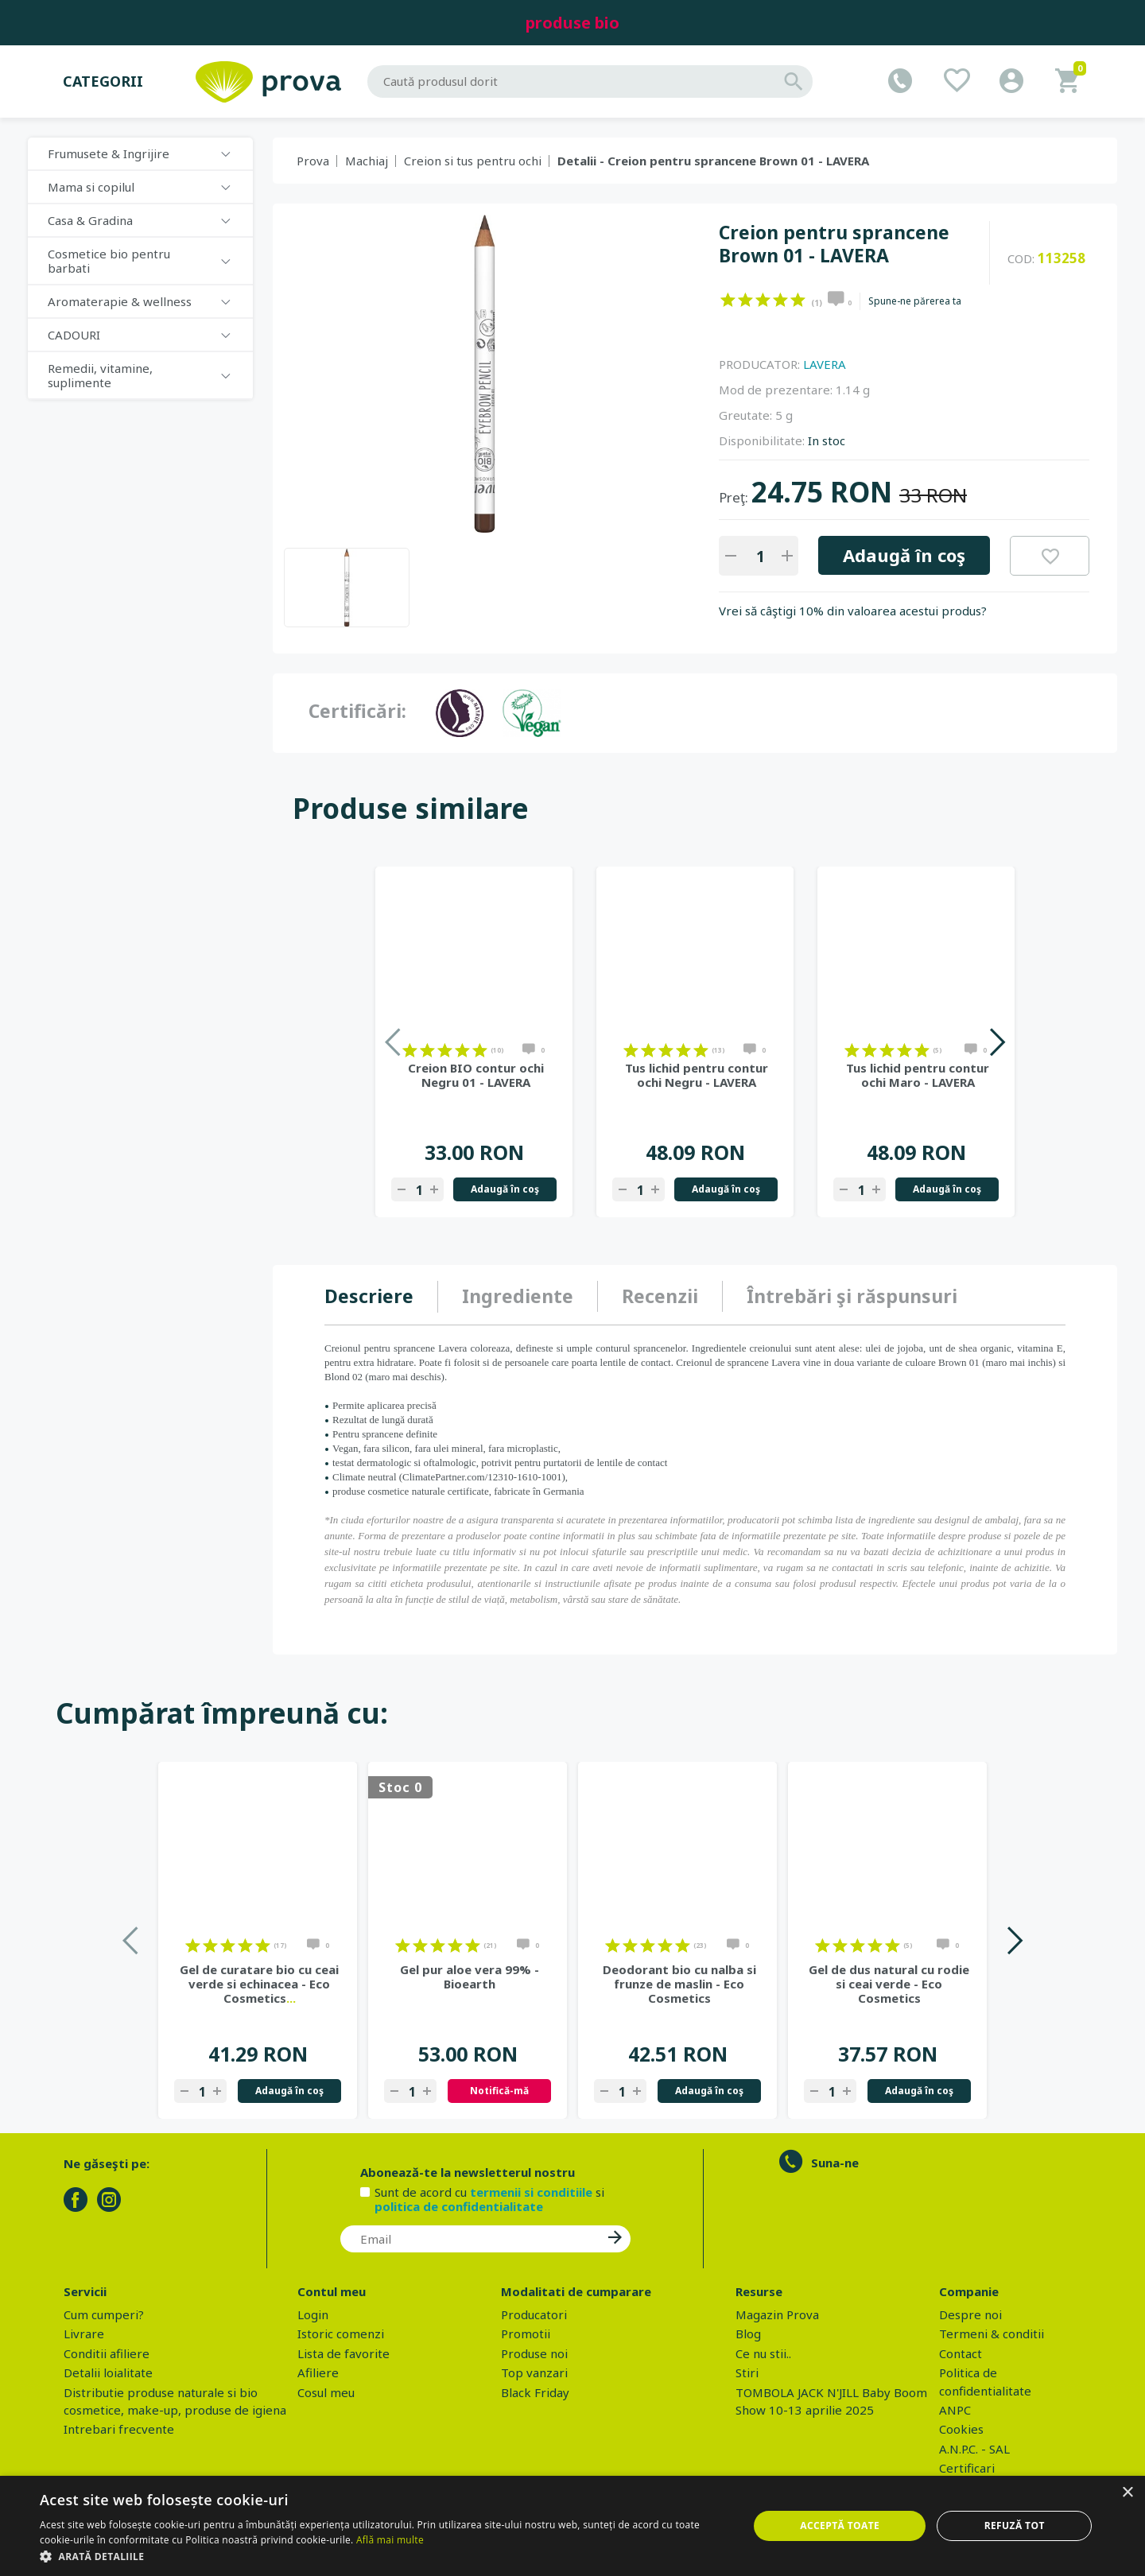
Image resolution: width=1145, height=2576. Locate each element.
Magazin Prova (777, 2314)
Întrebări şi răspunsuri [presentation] (852, 1296)
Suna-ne (835, 2163)
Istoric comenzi (340, 2333)
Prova (313, 161)
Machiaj (366, 161)
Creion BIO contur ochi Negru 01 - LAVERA (476, 1075)
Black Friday (535, 2392)
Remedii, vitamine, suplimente (100, 375)
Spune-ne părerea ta (914, 301)
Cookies (961, 2429)
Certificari (967, 2468)
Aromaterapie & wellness (120, 301)
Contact (960, 2353)
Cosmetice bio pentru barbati (109, 261)
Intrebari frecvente (119, 2429)
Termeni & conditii (991, 2333)
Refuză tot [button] (1014, 2525)
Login (312, 2314)
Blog (748, 2333)
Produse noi (534, 2353)
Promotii (525, 2333)
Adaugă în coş (904, 555)
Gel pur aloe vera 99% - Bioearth (469, 1976)
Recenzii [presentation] (660, 1296)
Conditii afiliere (106, 2353)
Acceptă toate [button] (839, 2525)
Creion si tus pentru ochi (472, 161)
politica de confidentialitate (459, 2206)
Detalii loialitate (108, 2372)
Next (997, 1042)
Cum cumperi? (104, 2314)
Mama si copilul (91, 187)
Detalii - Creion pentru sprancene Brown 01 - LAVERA (713, 161)
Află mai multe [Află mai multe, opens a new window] (390, 2540)
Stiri (747, 2372)
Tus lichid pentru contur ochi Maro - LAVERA (917, 1075)
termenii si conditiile (531, 2192)
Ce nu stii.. (763, 2353)
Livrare (84, 2333)
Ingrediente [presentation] (517, 1296)
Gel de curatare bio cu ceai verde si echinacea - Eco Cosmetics (259, 1983)
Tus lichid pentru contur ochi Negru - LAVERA (696, 1075)
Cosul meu (326, 2392)
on (728, 300)
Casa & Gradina (90, 220)
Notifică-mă (499, 2090)
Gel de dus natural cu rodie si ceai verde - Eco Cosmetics (889, 1983)
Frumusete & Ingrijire (108, 153)
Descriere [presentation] (368, 1296)
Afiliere (318, 2372)
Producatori (534, 2314)
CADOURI (74, 335)
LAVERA (824, 364)
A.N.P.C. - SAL (974, 2449)
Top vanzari (534, 2372)
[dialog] (572, 2526)
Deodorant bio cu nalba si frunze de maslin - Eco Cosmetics (679, 1983)
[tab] (381, 1297)
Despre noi (970, 2314)
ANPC (955, 2410)
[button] (384, 2556)
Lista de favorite (343, 2353)
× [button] (1127, 2493)
